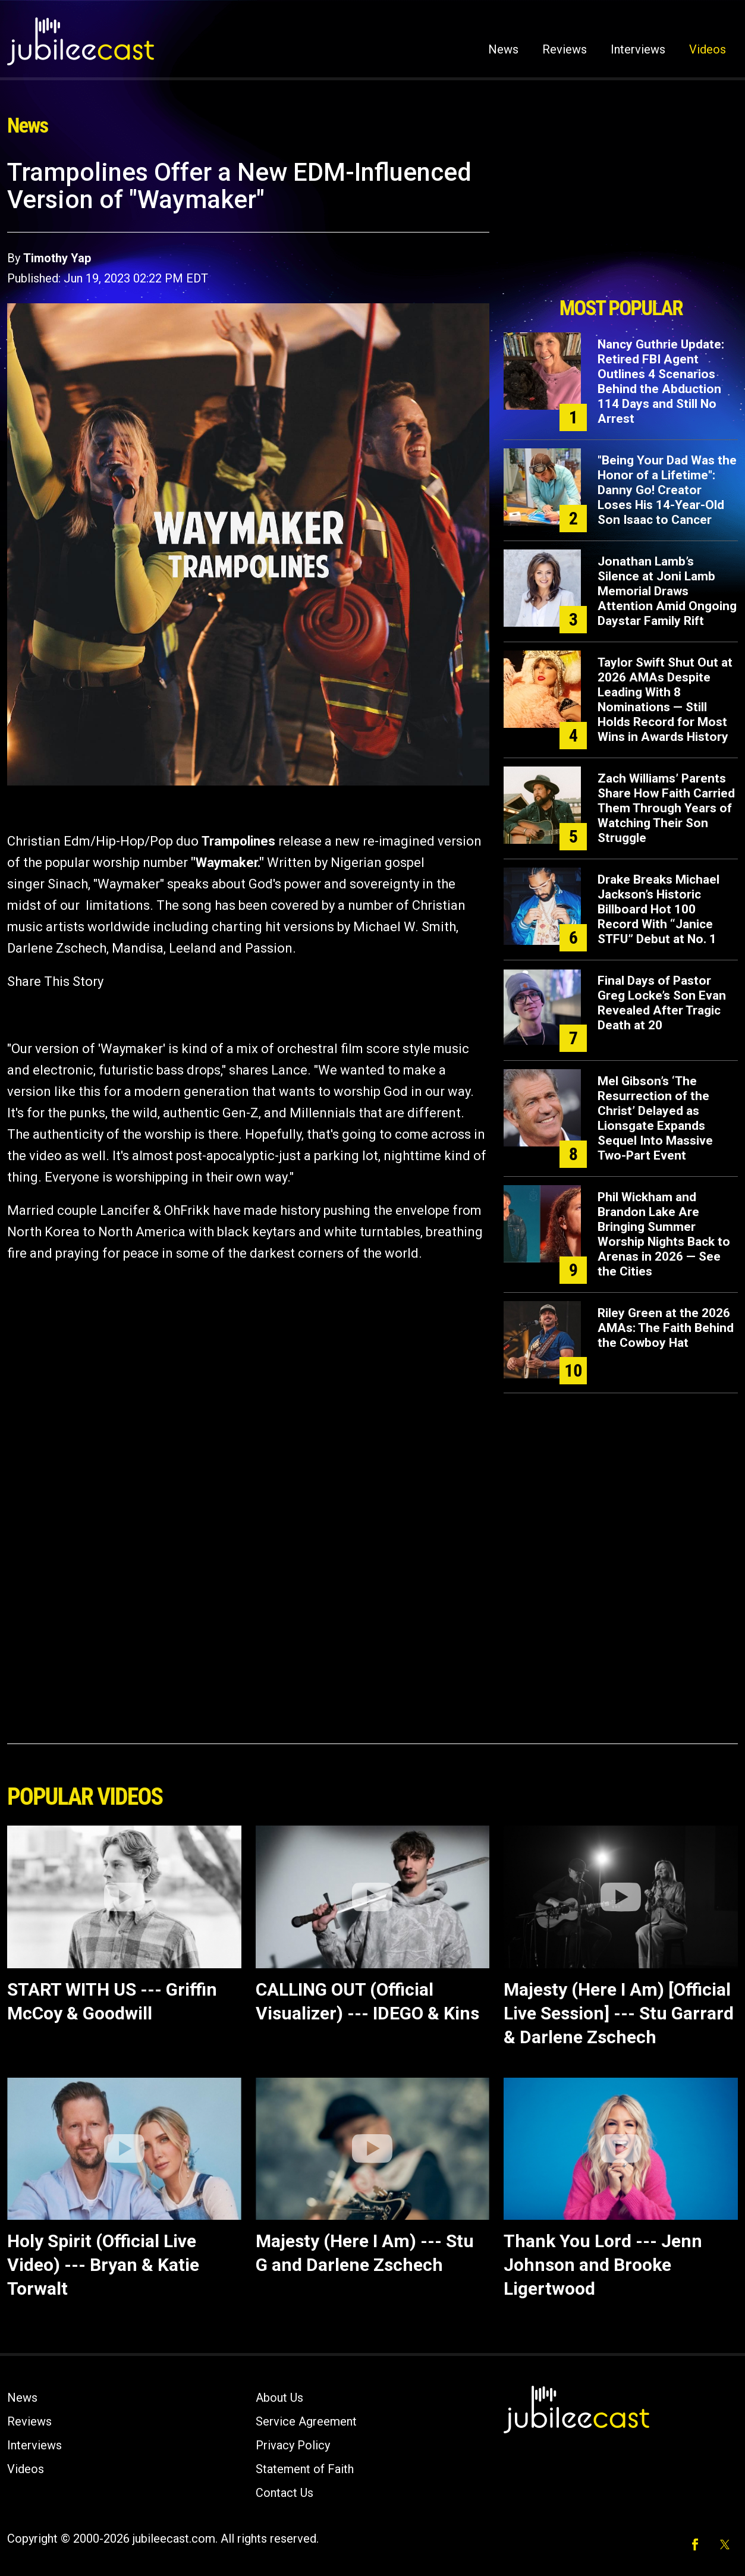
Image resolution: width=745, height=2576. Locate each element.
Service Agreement (306, 2421)
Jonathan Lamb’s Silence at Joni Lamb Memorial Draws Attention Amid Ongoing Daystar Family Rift (667, 591)
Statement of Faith (305, 2469)
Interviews (638, 49)
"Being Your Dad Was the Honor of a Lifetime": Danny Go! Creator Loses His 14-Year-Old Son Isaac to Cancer (667, 490)
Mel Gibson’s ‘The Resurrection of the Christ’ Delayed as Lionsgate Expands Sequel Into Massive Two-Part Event (655, 1118)
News (503, 49)
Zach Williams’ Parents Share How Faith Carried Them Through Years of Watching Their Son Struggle (666, 808)
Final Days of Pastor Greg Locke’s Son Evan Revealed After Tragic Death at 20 (662, 1002)
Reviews (564, 49)
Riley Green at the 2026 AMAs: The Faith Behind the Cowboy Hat (666, 1328)
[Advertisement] (621, 224)
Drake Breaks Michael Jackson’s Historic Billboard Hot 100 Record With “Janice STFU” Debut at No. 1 (658, 909)
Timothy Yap (57, 258)
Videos (707, 49)
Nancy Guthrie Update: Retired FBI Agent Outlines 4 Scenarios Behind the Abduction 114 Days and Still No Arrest (661, 381)
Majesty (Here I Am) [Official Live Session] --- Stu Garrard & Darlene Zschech (619, 2013)
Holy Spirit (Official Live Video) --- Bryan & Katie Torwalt (103, 2265)
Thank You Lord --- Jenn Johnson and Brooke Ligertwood (603, 2265)
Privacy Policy (293, 2445)
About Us (279, 2397)
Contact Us (284, 2493)
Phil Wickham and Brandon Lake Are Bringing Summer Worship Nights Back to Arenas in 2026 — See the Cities (664, 1234)
